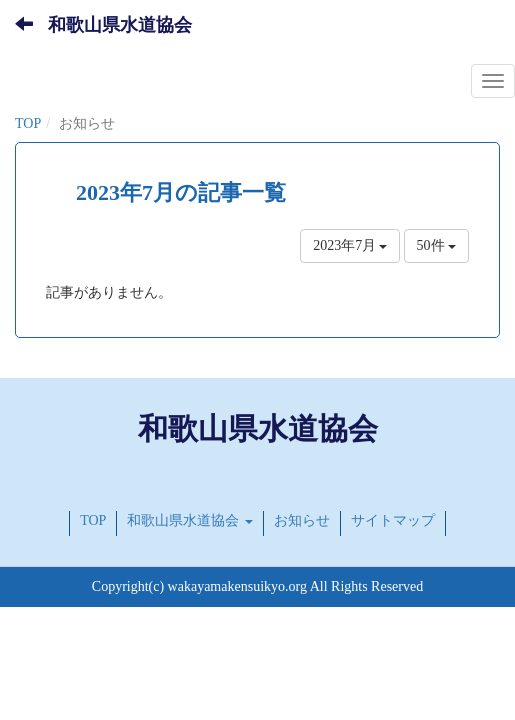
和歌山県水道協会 (120, 25)
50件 (437, 245)
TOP (28, 123)
